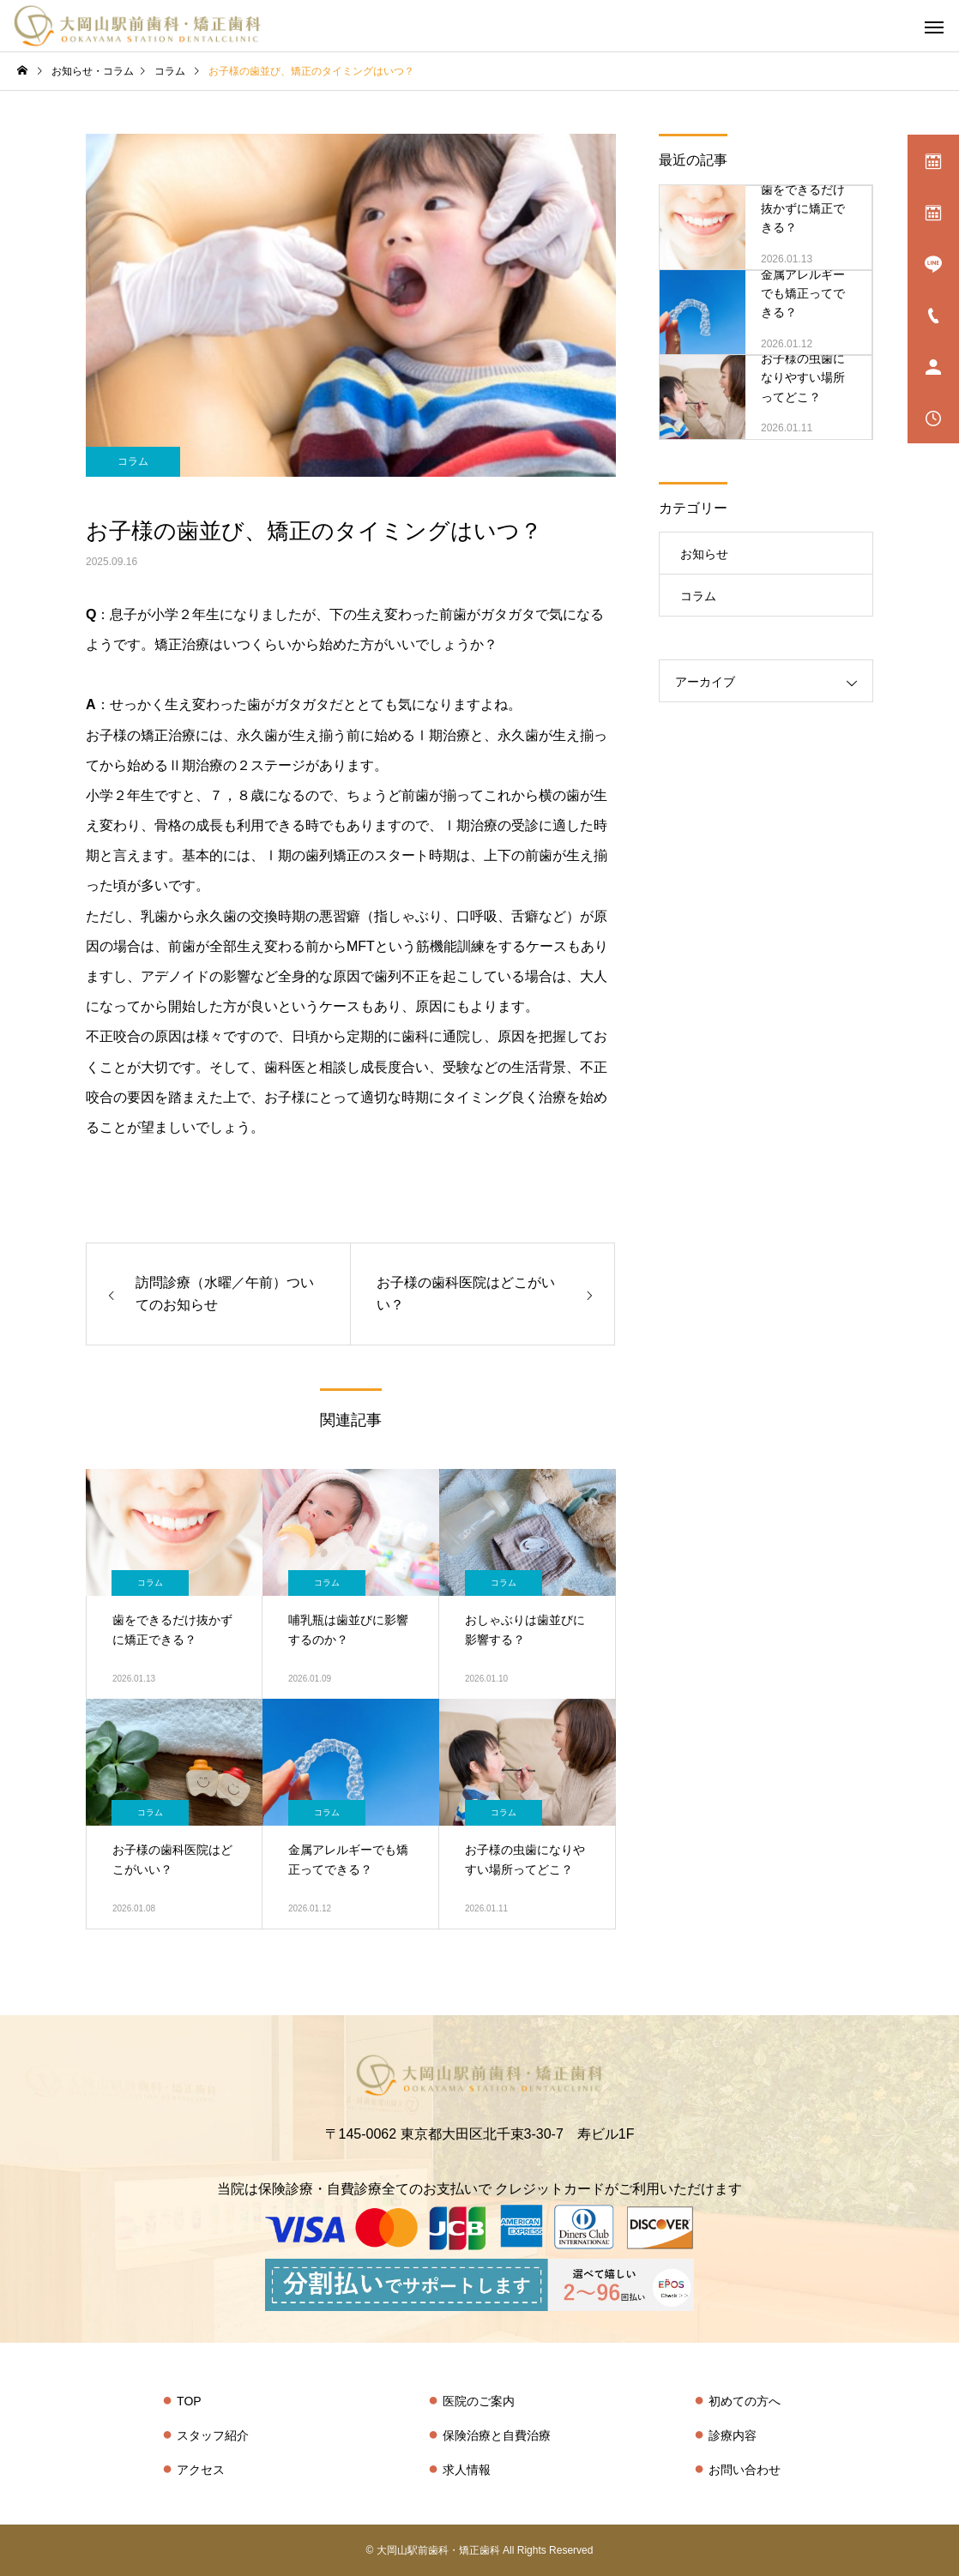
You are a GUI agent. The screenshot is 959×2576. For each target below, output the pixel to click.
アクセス (201, 2470)
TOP (189, 2401)
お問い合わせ (745, 2470)
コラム (133, 461)
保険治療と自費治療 (497, 2435)
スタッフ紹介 (213, 2435)
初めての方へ (745, 2401)
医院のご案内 (479, 2401)
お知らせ (704, 554)
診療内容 (733, 2435)
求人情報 (467, 2470)
